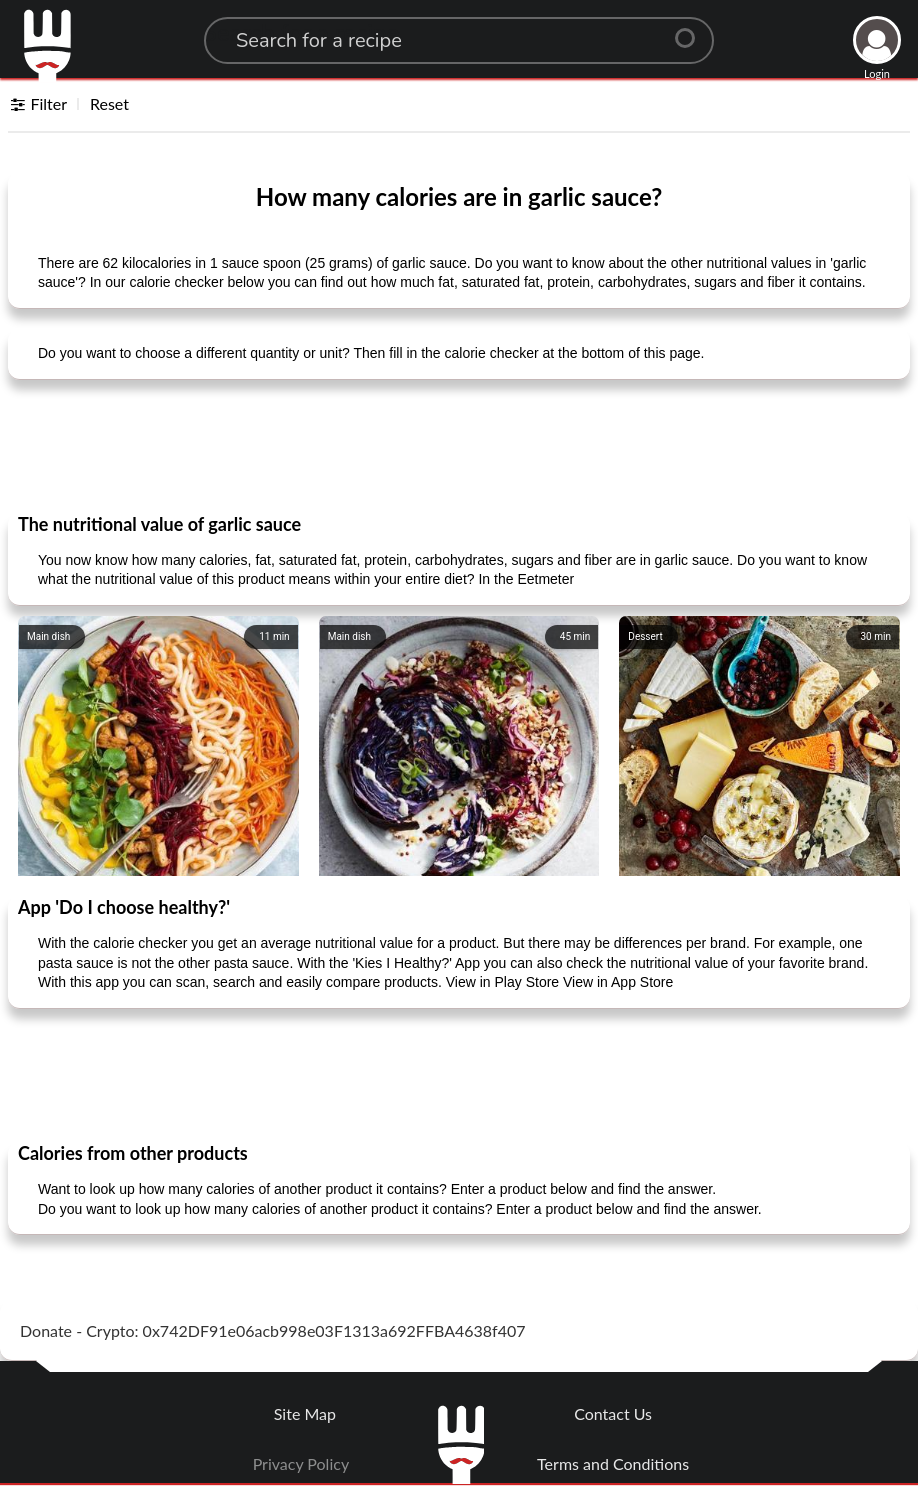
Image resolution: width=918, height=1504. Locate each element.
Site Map (305, 1413)
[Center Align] (692, 30)
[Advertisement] (459, 445)
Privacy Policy (301, 1463)
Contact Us (613, 1413)
